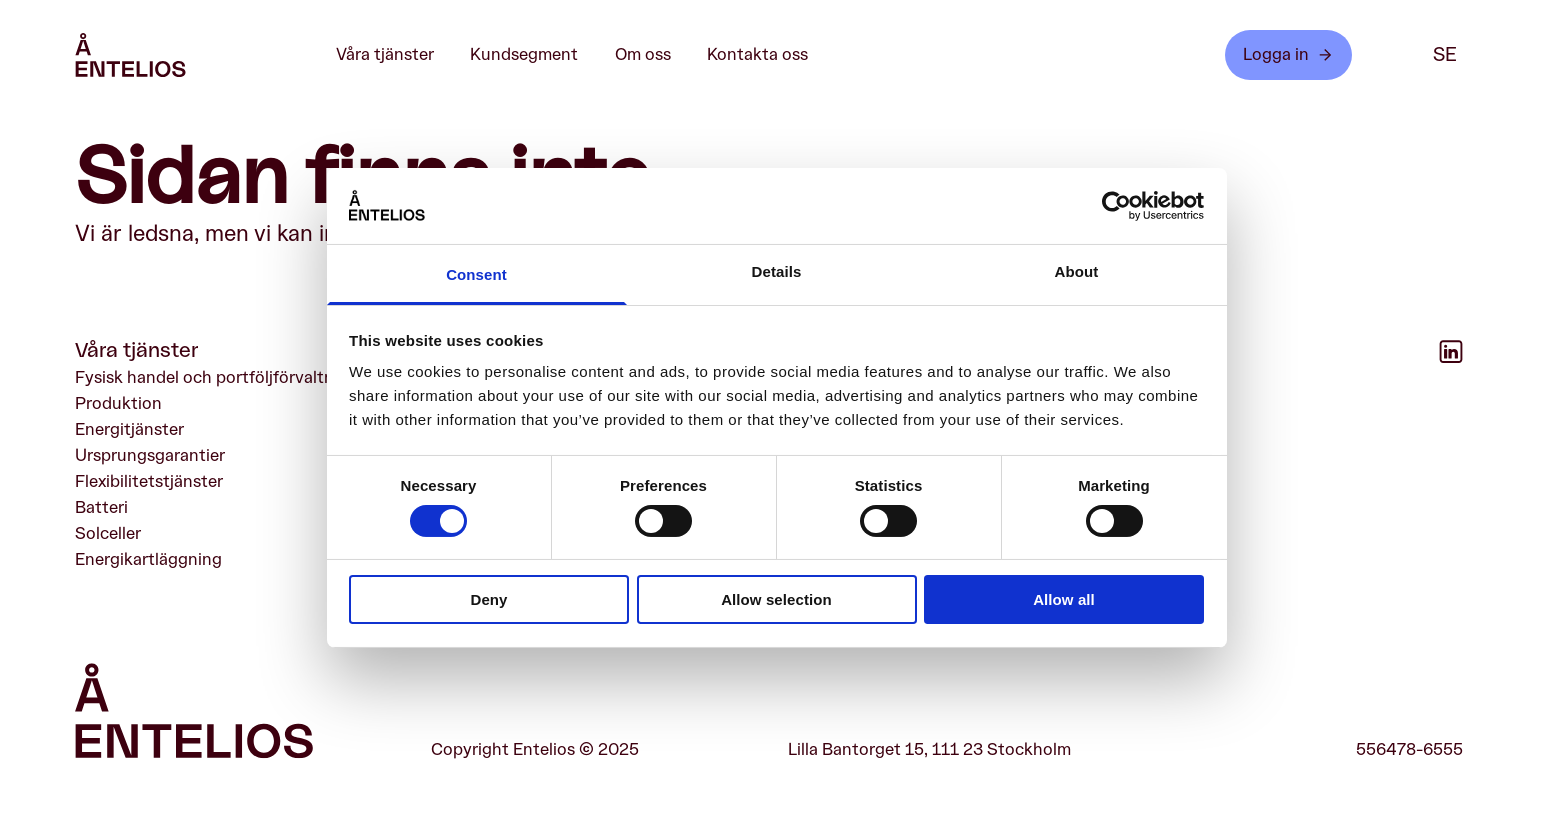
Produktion (118, 403)
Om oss (653, 54)
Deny (488, 599)
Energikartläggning (148, 560)
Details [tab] (777, 271)
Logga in (1288, 55)
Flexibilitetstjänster (149, 481)
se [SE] (1445, 55)
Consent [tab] (476, 274)
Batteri (101, 507)
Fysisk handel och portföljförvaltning (216, 377)
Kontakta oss (757, 54)
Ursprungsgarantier (150, 455)
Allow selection (776, 599)
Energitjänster (129, 429)
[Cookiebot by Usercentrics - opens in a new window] (1116, 206)
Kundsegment (534, 54)
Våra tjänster (395, 54)
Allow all (1064, 599)
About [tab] (1077, 271)
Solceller (108, 533)
